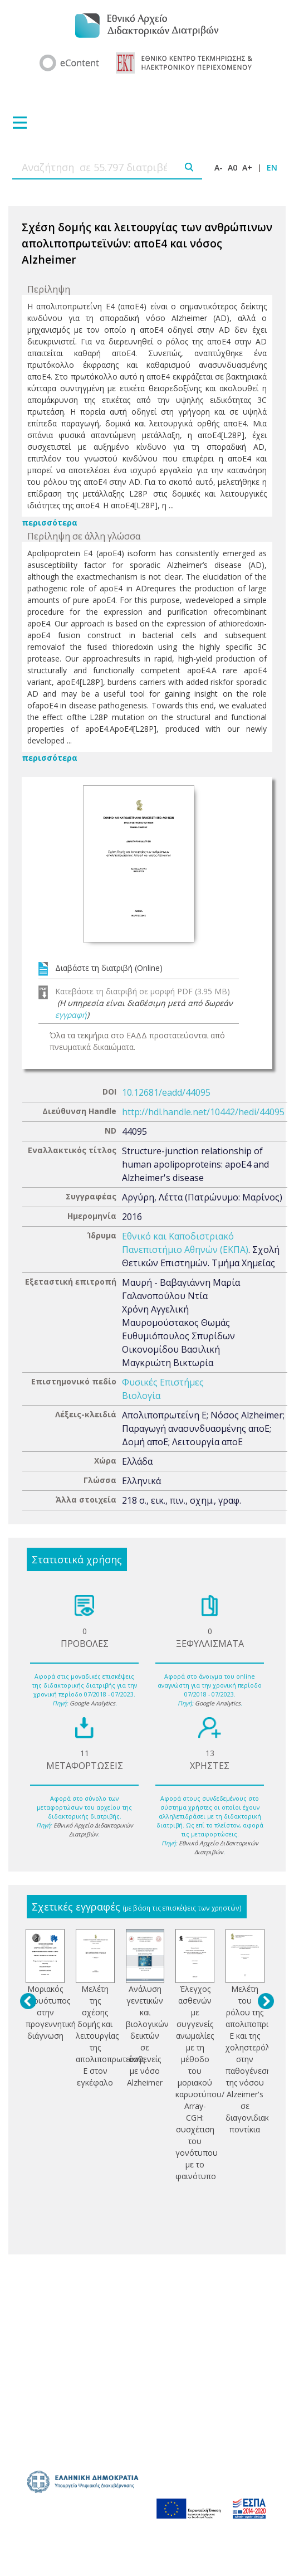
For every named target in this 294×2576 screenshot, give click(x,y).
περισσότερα (49, 522)
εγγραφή (71, 1014)
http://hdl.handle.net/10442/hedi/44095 (203, 1112)
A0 (232, 167)
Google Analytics (92, 1703)
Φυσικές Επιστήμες (163, 1382)
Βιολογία (141, 1395)
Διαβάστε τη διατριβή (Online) (109, 968)
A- (218, 167)
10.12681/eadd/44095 (166, 1092)
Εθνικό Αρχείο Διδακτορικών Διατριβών (93, 1829)
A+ (247, 167)
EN (272, 167)
